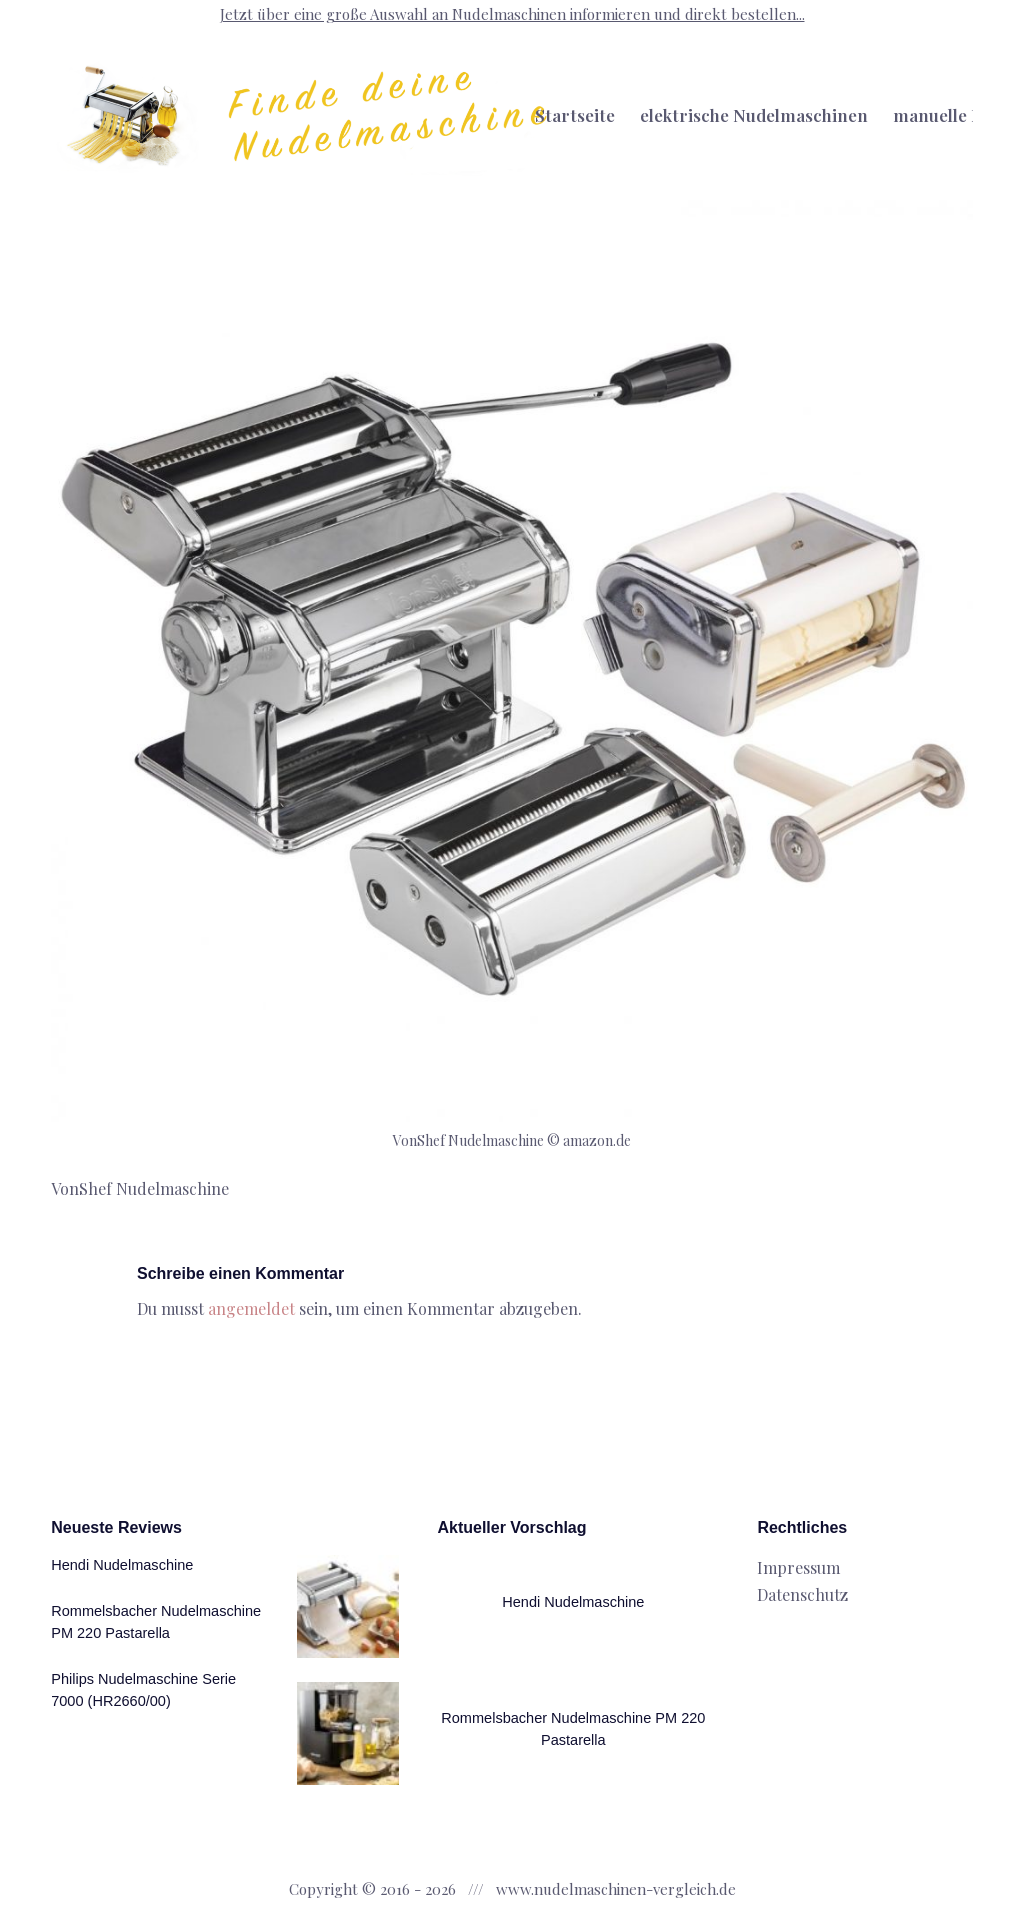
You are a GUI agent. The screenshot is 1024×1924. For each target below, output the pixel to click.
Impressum (798, 1567)
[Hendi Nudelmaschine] (348, 1606)
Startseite (575, 115)
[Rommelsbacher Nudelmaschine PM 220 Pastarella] (348, 1733)
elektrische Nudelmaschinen (754, 115)
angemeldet (251, 1308)
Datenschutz (802, 1594)
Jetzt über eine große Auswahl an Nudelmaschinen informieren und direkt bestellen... (512, 14)
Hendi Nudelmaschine (122, 1565)
